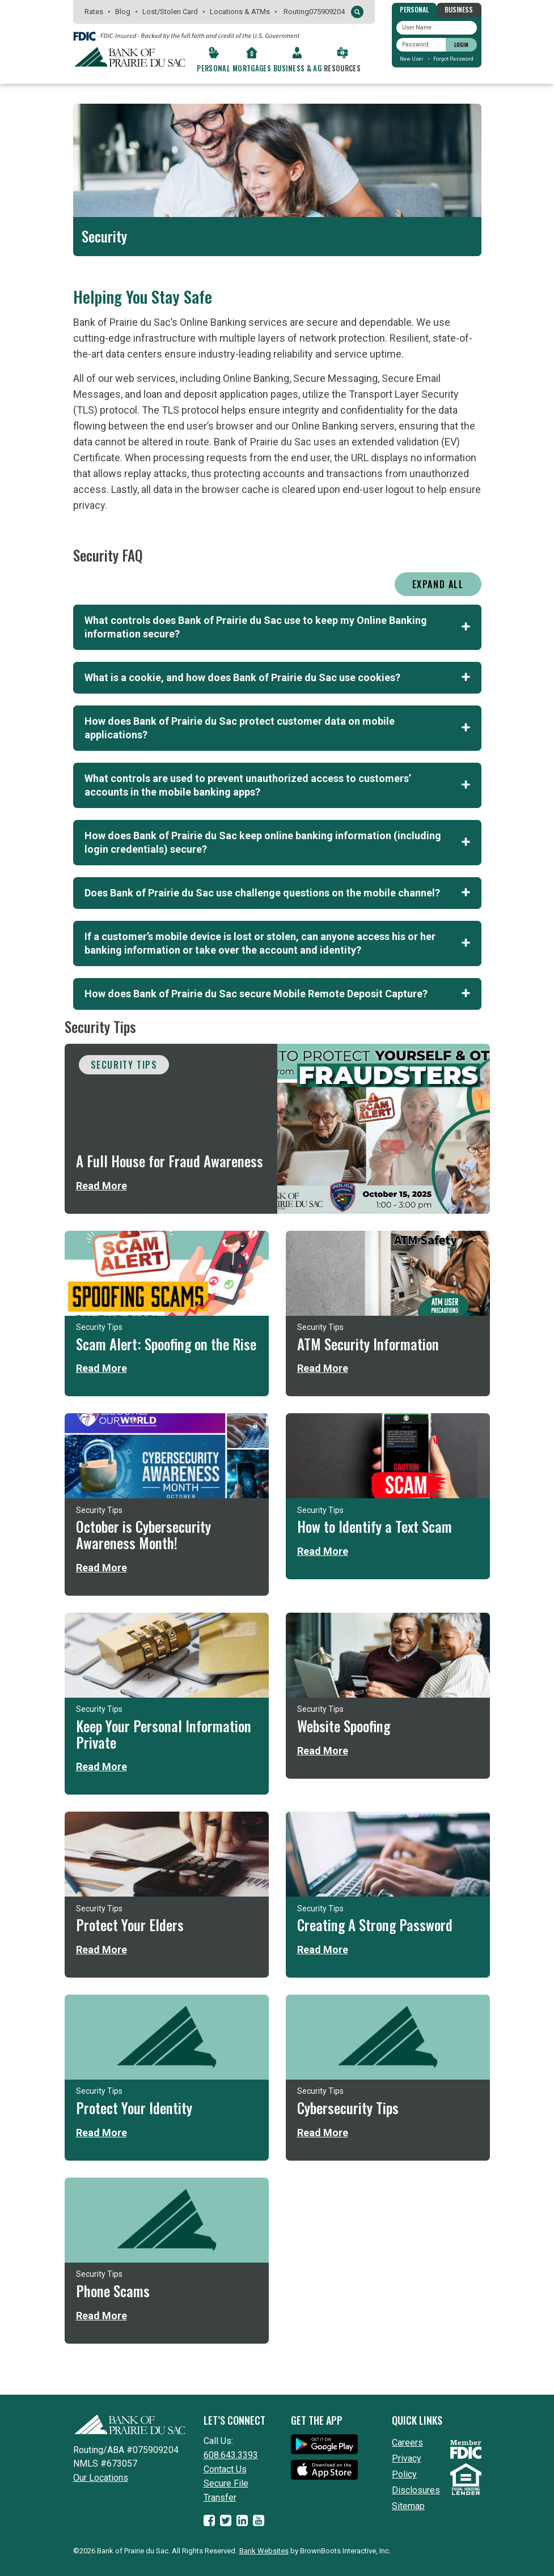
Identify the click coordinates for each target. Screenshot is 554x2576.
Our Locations (100, 2477)
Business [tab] (459, 9)
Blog (122, 11)
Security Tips (124, 1065)
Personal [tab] (414, 9)
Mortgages (251, 68)
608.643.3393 (231, 2455)
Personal (213, 68)
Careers (407, 2442)
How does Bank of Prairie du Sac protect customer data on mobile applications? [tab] (277, 728)
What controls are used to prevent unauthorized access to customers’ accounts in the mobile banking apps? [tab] (277, 785)
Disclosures (416, 2490)
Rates (93, 11)
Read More (101, 1186)
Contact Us (225, 2469)
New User (412, 59)
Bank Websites (264, 2551)
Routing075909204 (314, 11)
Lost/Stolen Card (170, 11)
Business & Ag (297, 68)
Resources (342, 68)
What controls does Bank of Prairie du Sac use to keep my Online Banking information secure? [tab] (277, 627)
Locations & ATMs (240, 11)
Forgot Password (453, 59)
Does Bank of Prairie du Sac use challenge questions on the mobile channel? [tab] (277, 893)
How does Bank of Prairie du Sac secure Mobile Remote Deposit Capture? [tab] (277, 994)
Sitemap (408, 2506)
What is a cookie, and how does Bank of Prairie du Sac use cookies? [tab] (277, 677)
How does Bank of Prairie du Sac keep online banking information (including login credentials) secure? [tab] (277, 842)
